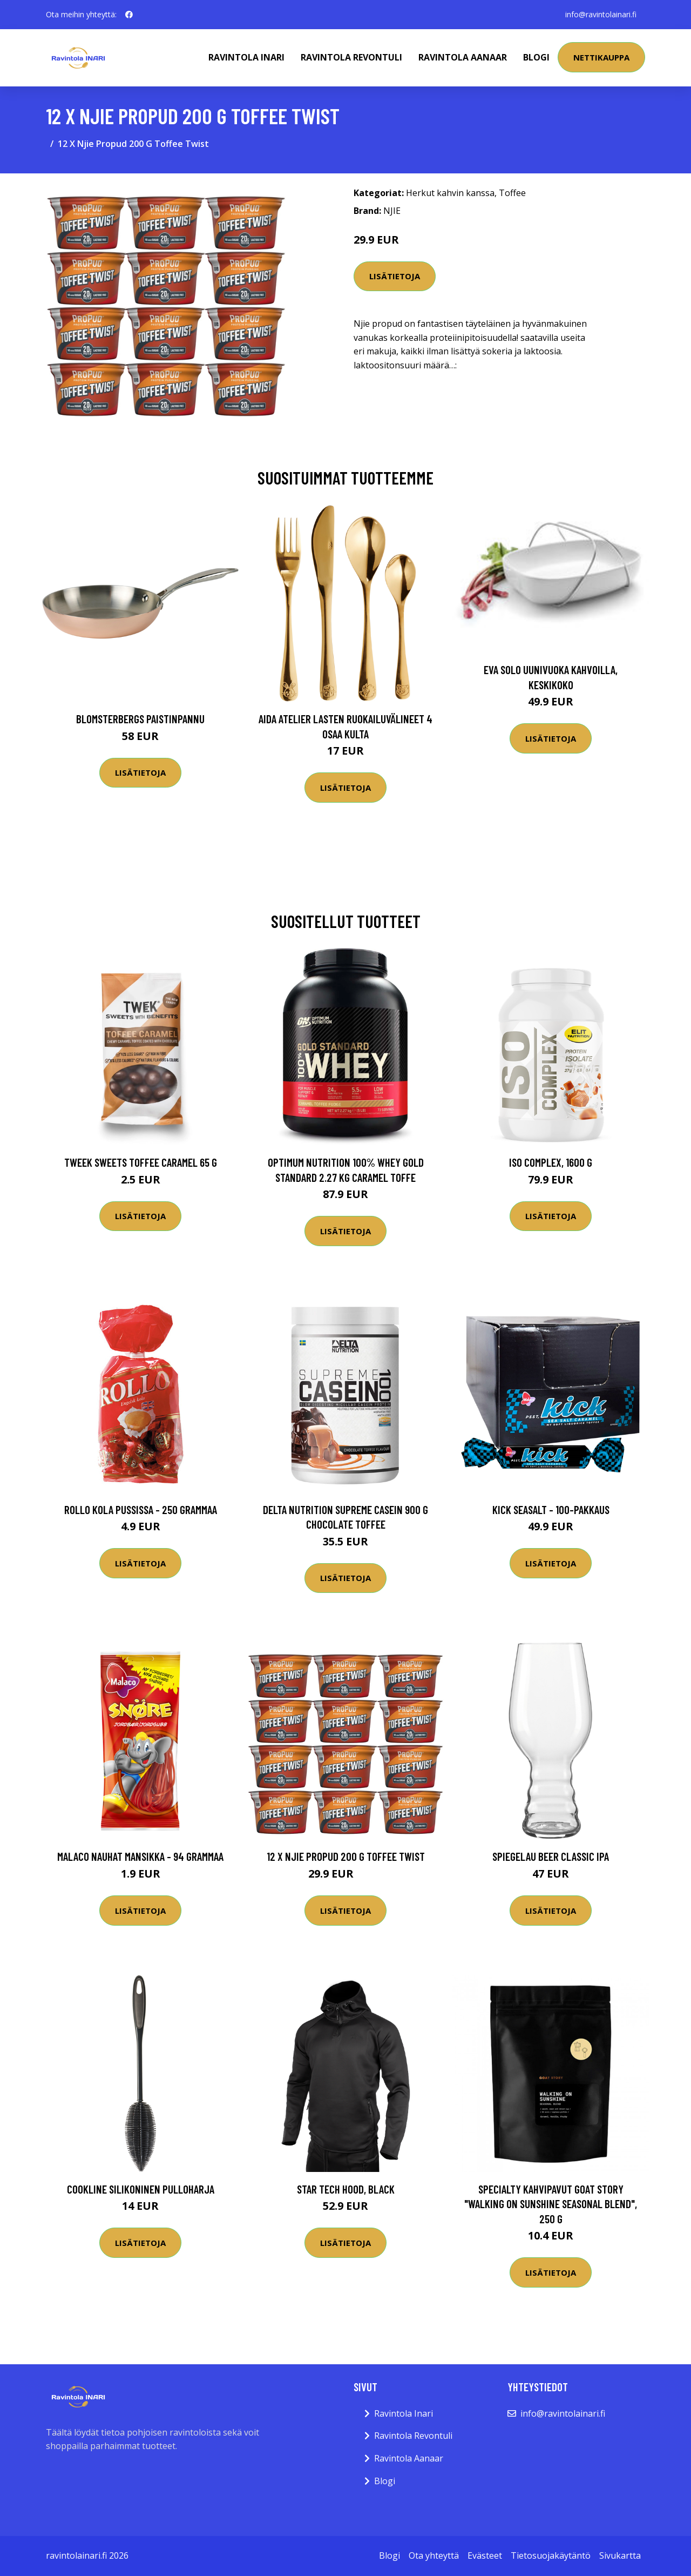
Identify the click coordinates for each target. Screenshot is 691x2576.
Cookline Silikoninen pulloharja (140, 2189)
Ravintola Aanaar (462, 57)
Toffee (512, 193)
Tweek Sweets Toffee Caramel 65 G (140, 1162)
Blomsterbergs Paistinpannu (140, 718)
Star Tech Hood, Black (346, 2189)
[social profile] (129, 14)
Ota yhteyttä (434, 2555)
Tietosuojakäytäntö (551, 2555)
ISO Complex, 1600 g (550, 1162)
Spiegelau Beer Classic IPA (550, 1856)
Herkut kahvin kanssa (450, 193)
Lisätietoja (394, 276)
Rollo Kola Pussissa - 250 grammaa (140, 1509)
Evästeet (485, 2555)
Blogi (536, 57)
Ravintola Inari (246, 57)
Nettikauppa (601, 57)
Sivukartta (620, 2555)
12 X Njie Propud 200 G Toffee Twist (346, 1856)
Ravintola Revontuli (351, 57)
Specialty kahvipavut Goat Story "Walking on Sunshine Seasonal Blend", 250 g (550, 2203)
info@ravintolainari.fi (600, 14)
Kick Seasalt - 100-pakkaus (550, 1509)
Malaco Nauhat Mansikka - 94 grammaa (140, 1856)
